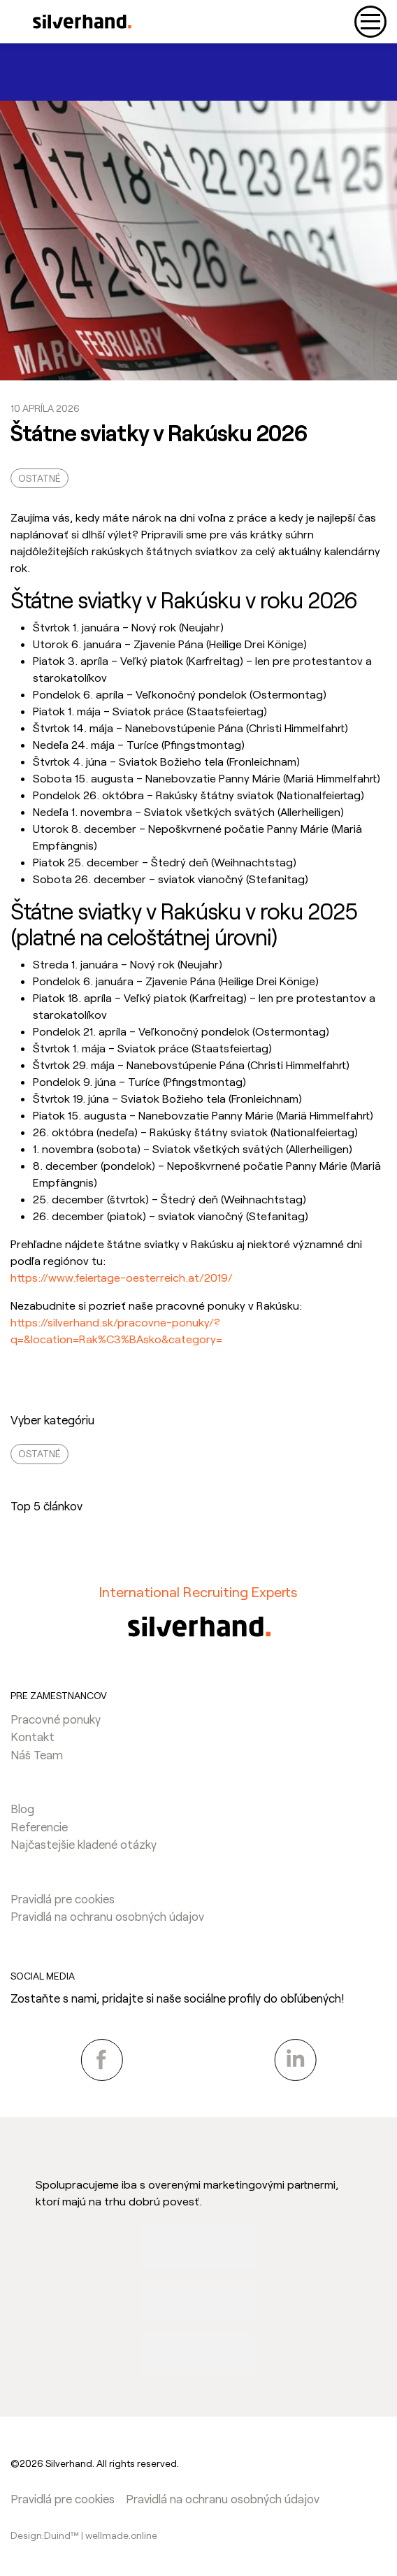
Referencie (39, 1826)
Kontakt (32, 1736)
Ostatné (39, 478)
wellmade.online (121, 2535)
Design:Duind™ (45, 2535)
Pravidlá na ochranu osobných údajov (107, 1916)
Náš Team (36, 1754)
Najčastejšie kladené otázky (83, 1844)
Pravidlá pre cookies (62, 1898)
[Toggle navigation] (370, 22)
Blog (22, 1808)
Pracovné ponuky (55, 1719)
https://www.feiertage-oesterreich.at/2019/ (121, 1277)
